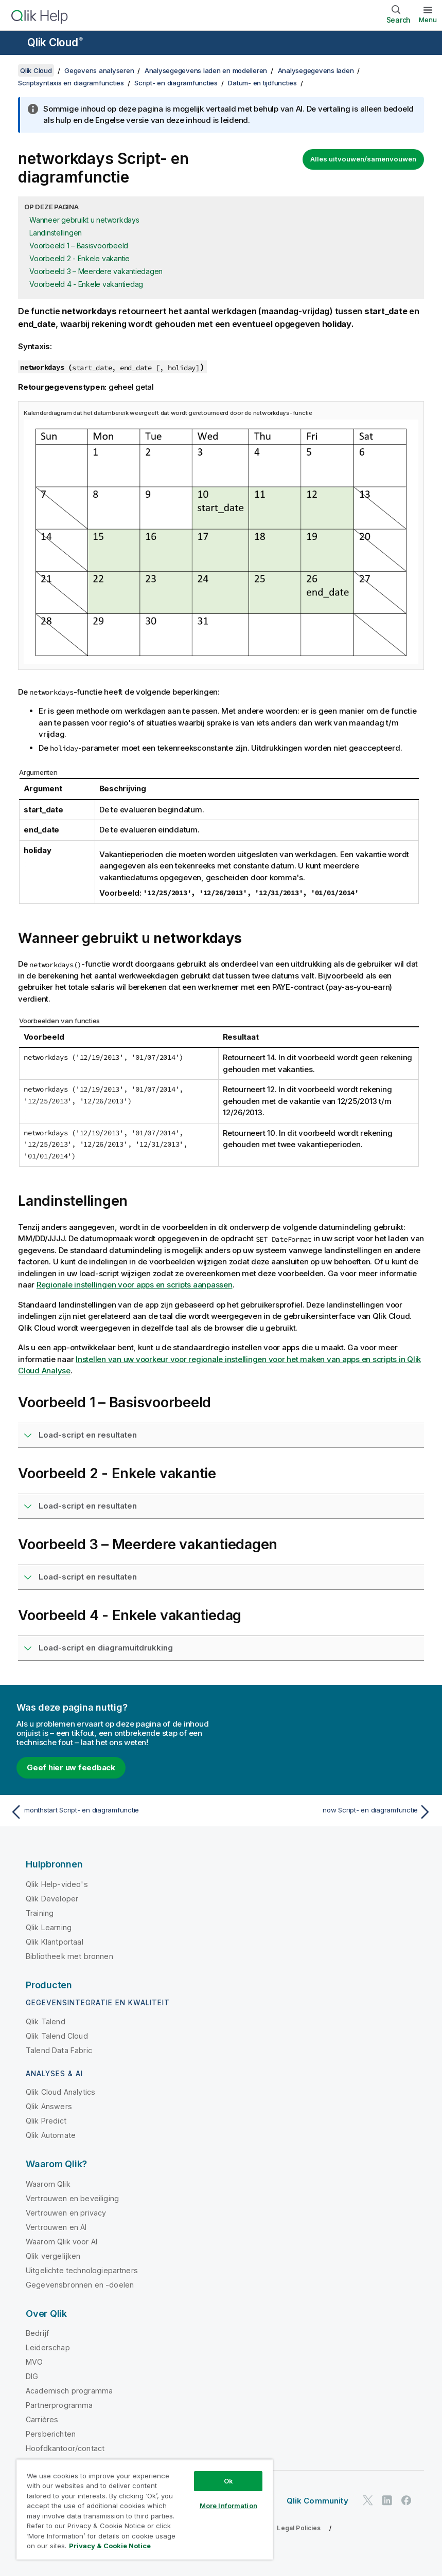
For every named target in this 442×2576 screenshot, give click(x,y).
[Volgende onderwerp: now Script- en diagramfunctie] (329, 1812)
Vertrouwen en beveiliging (72, 2198)
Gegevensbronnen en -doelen (80, 2284)
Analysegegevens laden (316, 70)
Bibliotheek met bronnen (69, 1956)
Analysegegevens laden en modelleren (206, 70)
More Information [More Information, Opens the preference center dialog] (228, 2505)
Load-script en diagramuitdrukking (106, 1648)
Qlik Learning (49, 1927)
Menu (428, 19)
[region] (144, 2509)
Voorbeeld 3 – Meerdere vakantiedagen (96, 271)
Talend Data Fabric (59, 2050)
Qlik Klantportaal (54, 1941)
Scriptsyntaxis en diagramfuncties (71, 83)
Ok (228, 2481)
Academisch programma (69, 2390)
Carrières (42, 2419)
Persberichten (51, 2433)
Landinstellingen (55, 232)
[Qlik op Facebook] (406, 2501)
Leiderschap (48, 2347)
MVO (34, 2361)
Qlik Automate (51, 2135)
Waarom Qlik (48, 2184)
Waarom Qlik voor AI (61, 2241)
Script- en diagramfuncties (176, 83)
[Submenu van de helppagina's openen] (14, 44)
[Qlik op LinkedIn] (387, 2501)
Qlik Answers (49, 2106)
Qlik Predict (46, 2120)
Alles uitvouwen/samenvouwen (363, 159)
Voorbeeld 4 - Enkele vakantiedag (86, 284)
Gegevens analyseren (99, 70)
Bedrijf (37, 2333)
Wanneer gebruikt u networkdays (84, 219)
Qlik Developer (52, 1898)
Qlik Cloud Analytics (60, 2092)
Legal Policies (299, 2528)
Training (40, 1913)
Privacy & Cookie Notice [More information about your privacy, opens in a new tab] (110, 2546)
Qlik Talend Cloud (57, 2035)
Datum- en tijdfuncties (262, 83)
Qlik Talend (45, 2021)
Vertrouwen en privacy (66, 2212)
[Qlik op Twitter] (368, 2501)
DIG (32, 2376)
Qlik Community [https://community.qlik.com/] (317, 2501)
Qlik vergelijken (53, 2256)
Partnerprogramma (59, 2405)
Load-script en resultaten (88, 1435)
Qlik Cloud (55, 42)
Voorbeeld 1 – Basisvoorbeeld (78, 245)
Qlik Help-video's (57, 1884)
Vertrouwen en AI (56, 2227)
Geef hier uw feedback (71, 1767)
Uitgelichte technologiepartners (82, 2270)
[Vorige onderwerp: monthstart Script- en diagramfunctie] (112, 1812)
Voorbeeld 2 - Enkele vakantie (79, 258)
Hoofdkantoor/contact (65, 2448)
